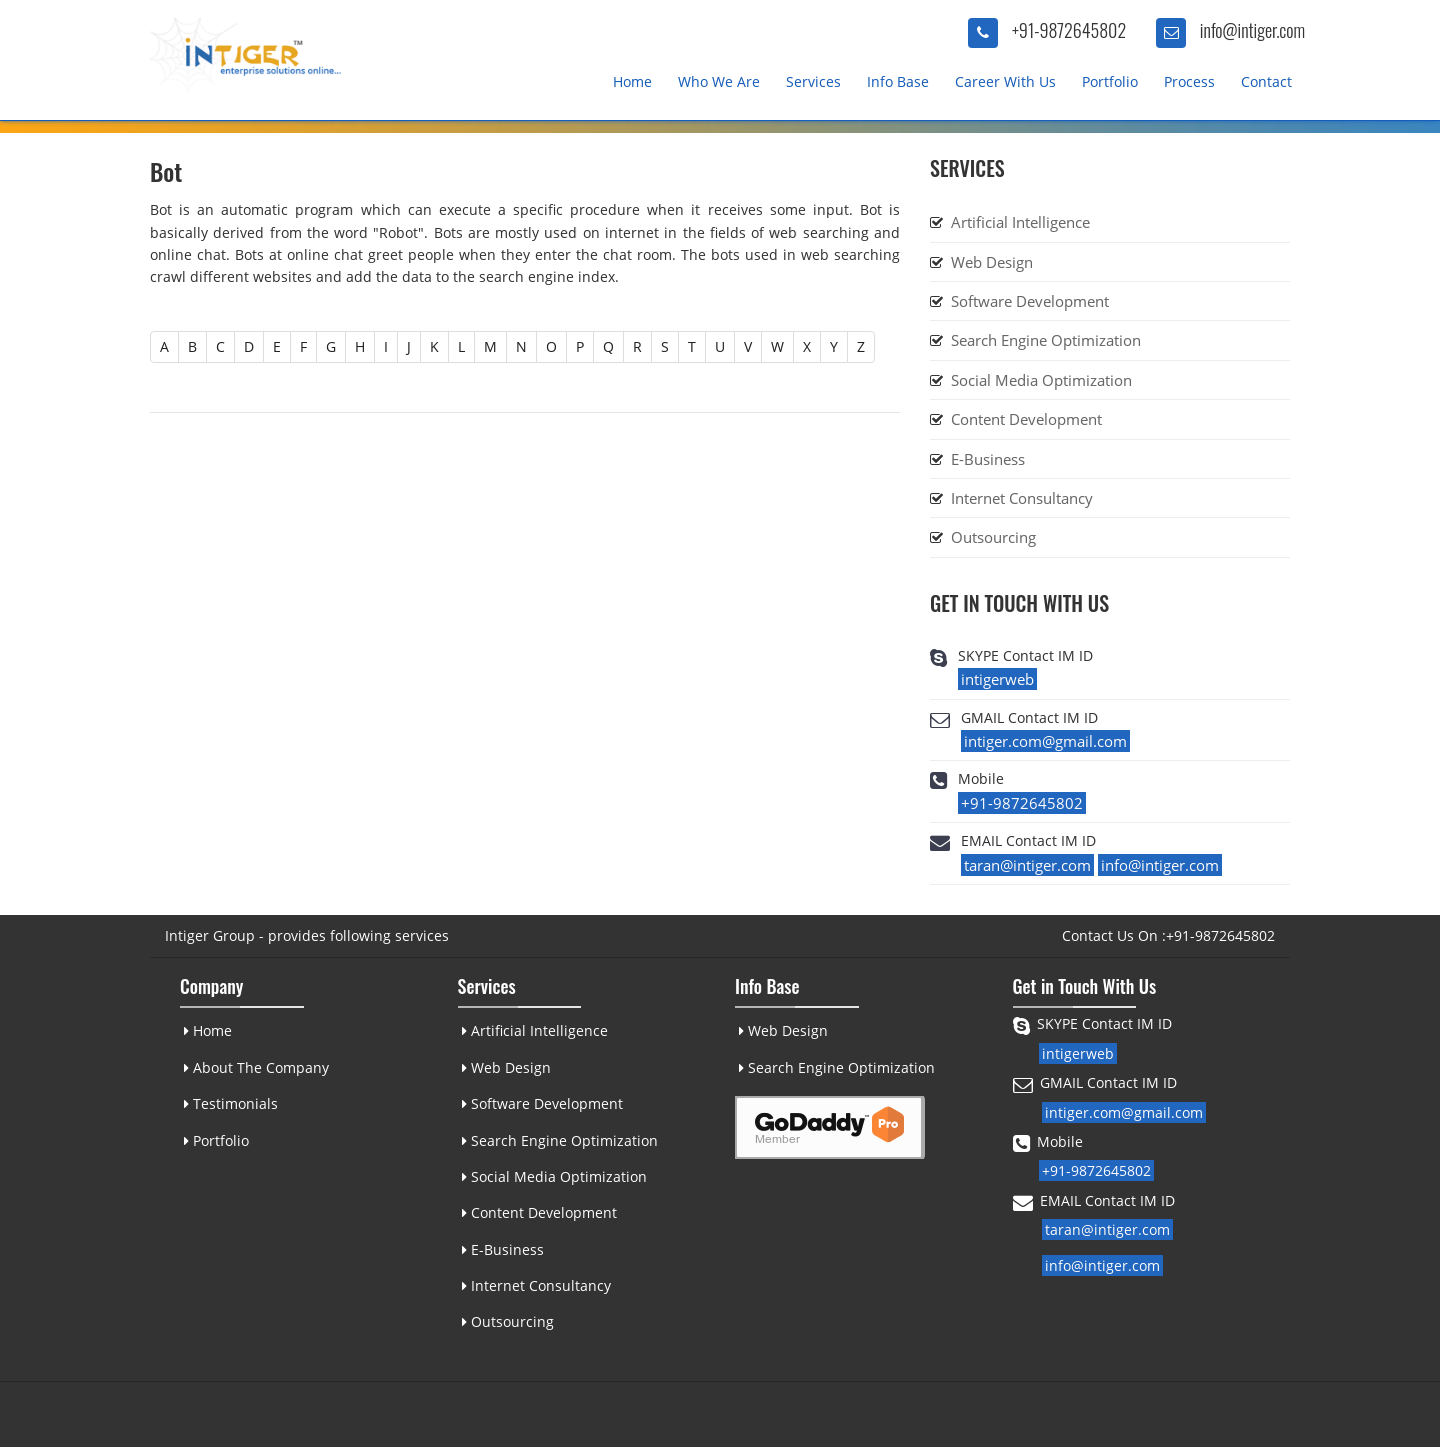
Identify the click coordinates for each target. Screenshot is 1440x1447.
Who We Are (719, 81)
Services (813, 81)
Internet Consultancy (1022, 498)
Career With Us (1005, 81)
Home (632, 81)
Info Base (898, 81)
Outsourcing (993, 537)
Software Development (1030, 301)
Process (1189, 81)
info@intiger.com (1252, 30)
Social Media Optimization (1041, 380)
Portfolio (1110, 81)
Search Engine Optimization (1046, 340)
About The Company (255, 1067)
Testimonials (230, 1103)
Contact (1266, 81)
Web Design (992, 262)
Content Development (1026, 419)
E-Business (988, 459)
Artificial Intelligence (1020, 222)
